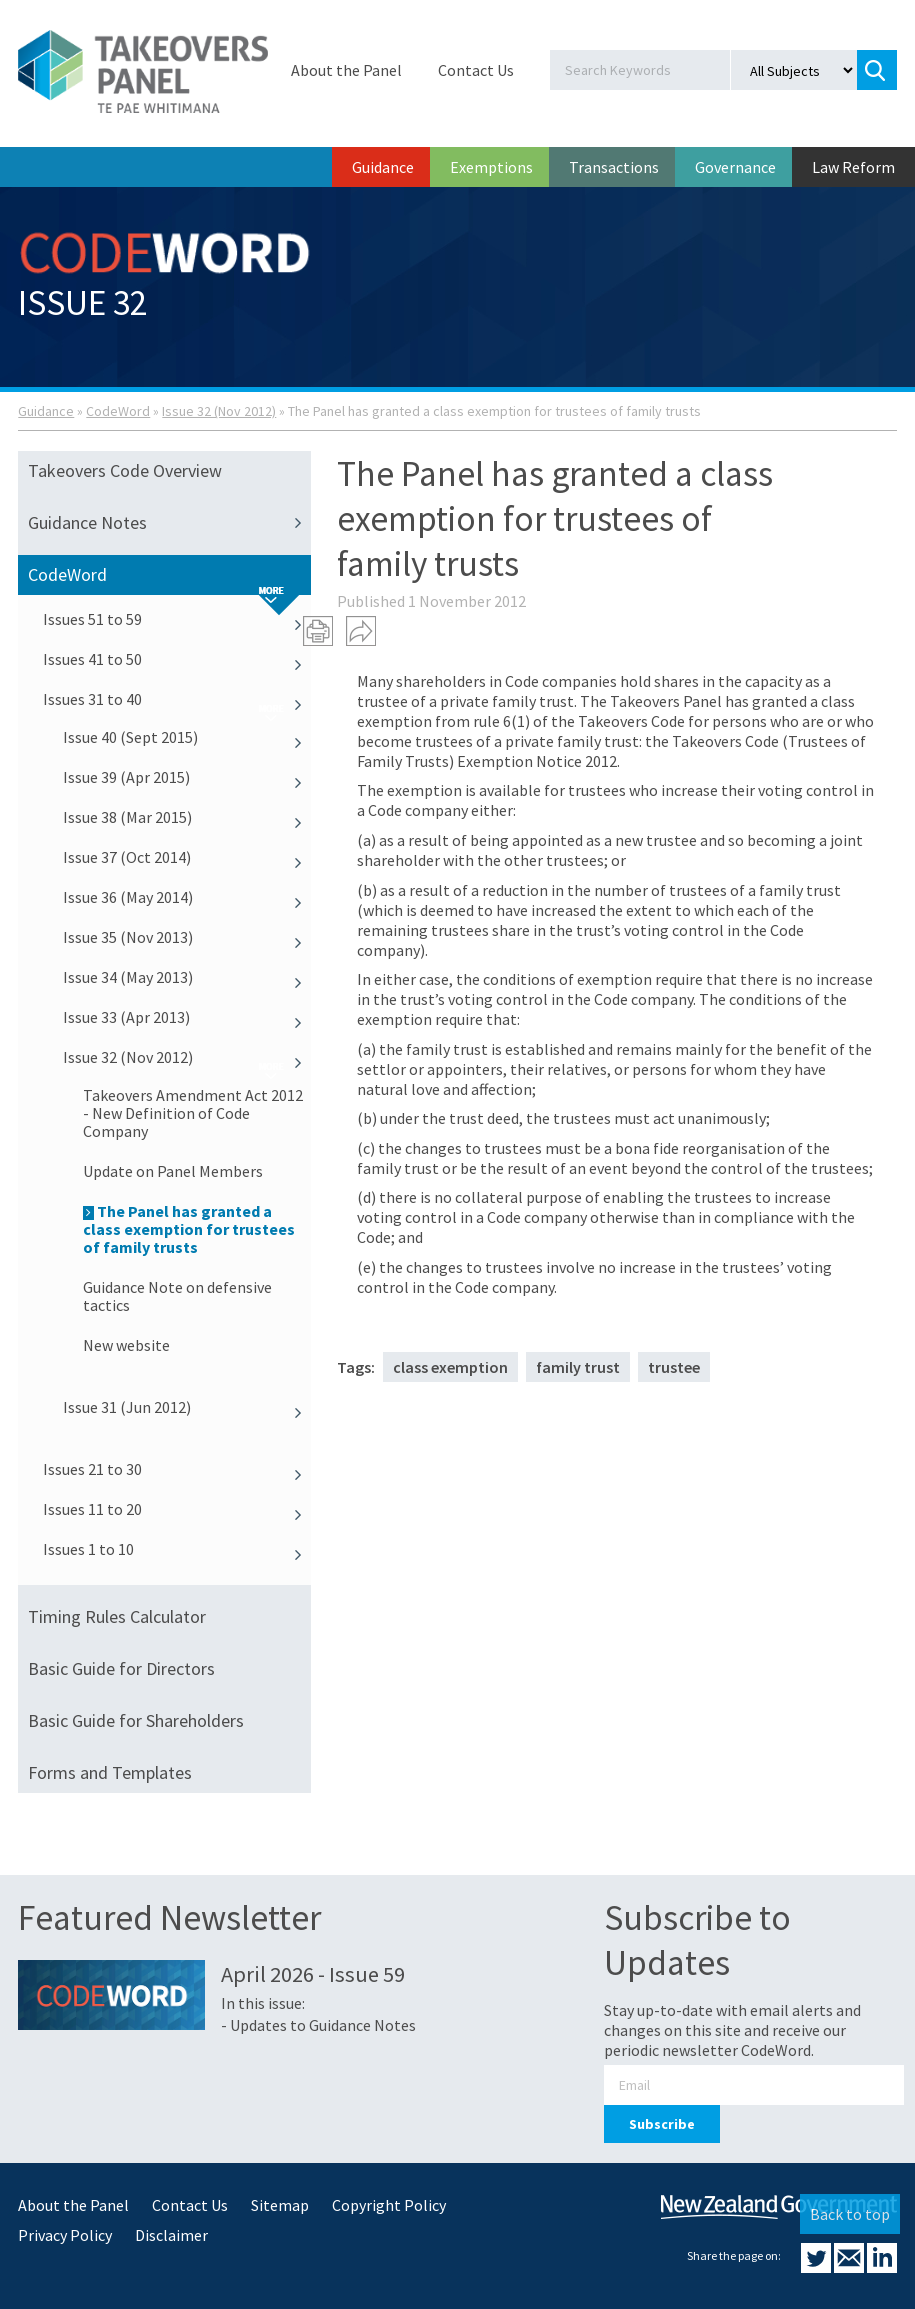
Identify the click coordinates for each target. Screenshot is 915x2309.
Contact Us (476, 70)
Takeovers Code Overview (125, 470)
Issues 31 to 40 (177, 699)
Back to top (850, 2214)
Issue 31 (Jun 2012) (187, 1407)
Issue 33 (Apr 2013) (187, 1017)
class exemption (450, 1367)
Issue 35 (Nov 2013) (187, 937)
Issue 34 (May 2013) (187, 977)
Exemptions (491, 167)
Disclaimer (171, 2235)
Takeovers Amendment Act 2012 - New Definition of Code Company (193, 1113)
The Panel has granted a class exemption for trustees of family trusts (189, 1229)
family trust (578, 1367)
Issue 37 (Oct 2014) (187, 857)
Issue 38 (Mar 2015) (187, 817)
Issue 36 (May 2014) (187, 897)
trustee (674, 1367)
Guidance (383, 167)
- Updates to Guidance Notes (318, 2025)
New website (126, 1345)
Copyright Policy (389, 2205)
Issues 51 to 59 (177, 619)
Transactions (614, 167)
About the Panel (346, 70)
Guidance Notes (169, 523)
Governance (735, 167)
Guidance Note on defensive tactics (177, 1296)
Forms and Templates (110, 1772)
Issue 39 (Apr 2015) (187, 777)
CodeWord (118, 411)
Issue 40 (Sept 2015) (187, 737)
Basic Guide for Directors (121, 1668)
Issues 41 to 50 (177, 659)
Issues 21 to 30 (177, 1469)
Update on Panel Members (173, 1171)
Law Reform (853, 167)
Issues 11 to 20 (177, 1509)
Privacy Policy (65, 2235)
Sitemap (280, 2205)
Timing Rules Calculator (117, 1616)
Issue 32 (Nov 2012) (219, 411)
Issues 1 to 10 (177, 1549)
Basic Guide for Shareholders (136, 1720)
